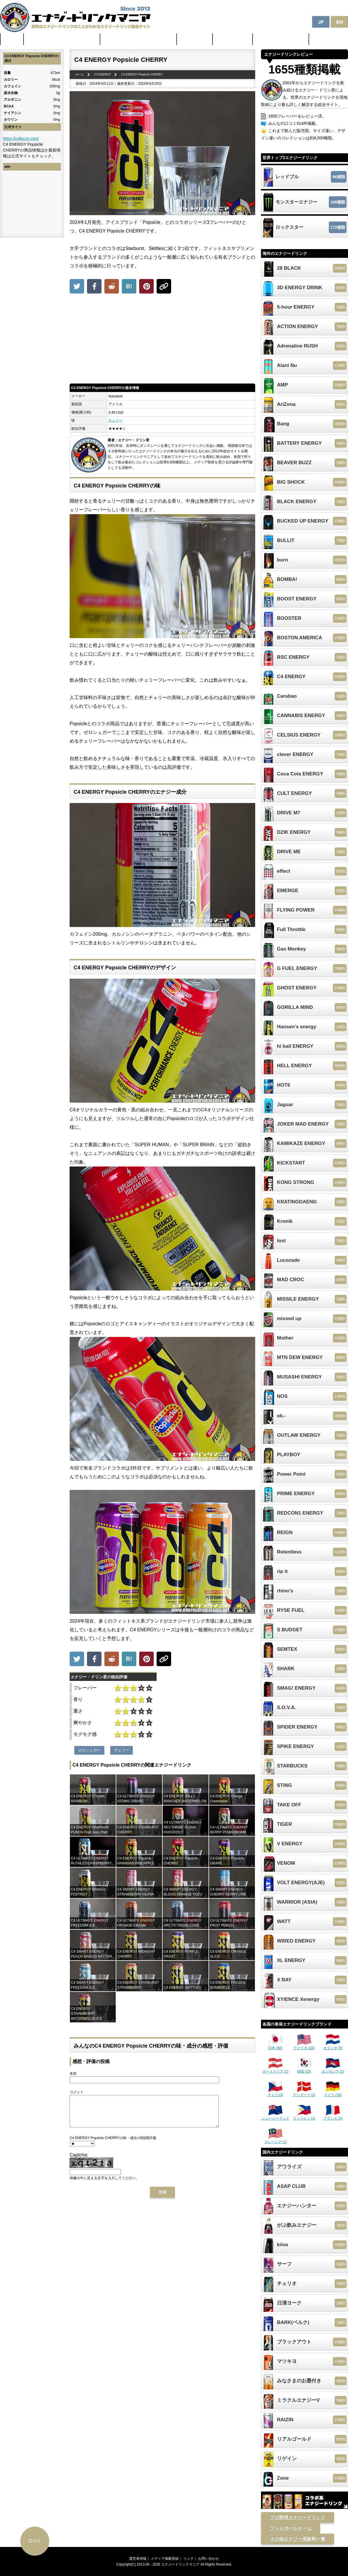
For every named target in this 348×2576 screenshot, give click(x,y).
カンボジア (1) (333, 2069)
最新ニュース (195, 39)
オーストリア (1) (275, 2069)
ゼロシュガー (89, 1750)
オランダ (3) (332, 2046)
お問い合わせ (208, 2559)
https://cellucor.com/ (21, 138)
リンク (188, 2559)
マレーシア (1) (275, 2140)
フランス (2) (332, 2116)
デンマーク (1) (304, 2093)
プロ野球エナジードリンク (297, 2517)
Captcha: (79, 2161)
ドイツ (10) (333, 2093)
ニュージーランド (275, 2116)
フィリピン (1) (304, 2116)
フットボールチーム (290, 2528)
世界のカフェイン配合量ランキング (62, 39)
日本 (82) (275, 2046)
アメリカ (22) (304, 2046)
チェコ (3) (275, 2093)
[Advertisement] (162, 340)
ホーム (12, 39)
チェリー (115, 420)
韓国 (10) (304, 2069)
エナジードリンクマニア (180, 2564)
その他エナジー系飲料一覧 (297, 2539)
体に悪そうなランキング (281, 39)
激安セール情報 (233, 39)
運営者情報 (137, 2559)
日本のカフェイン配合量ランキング (138, 39)
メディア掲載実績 (165, 2559)
